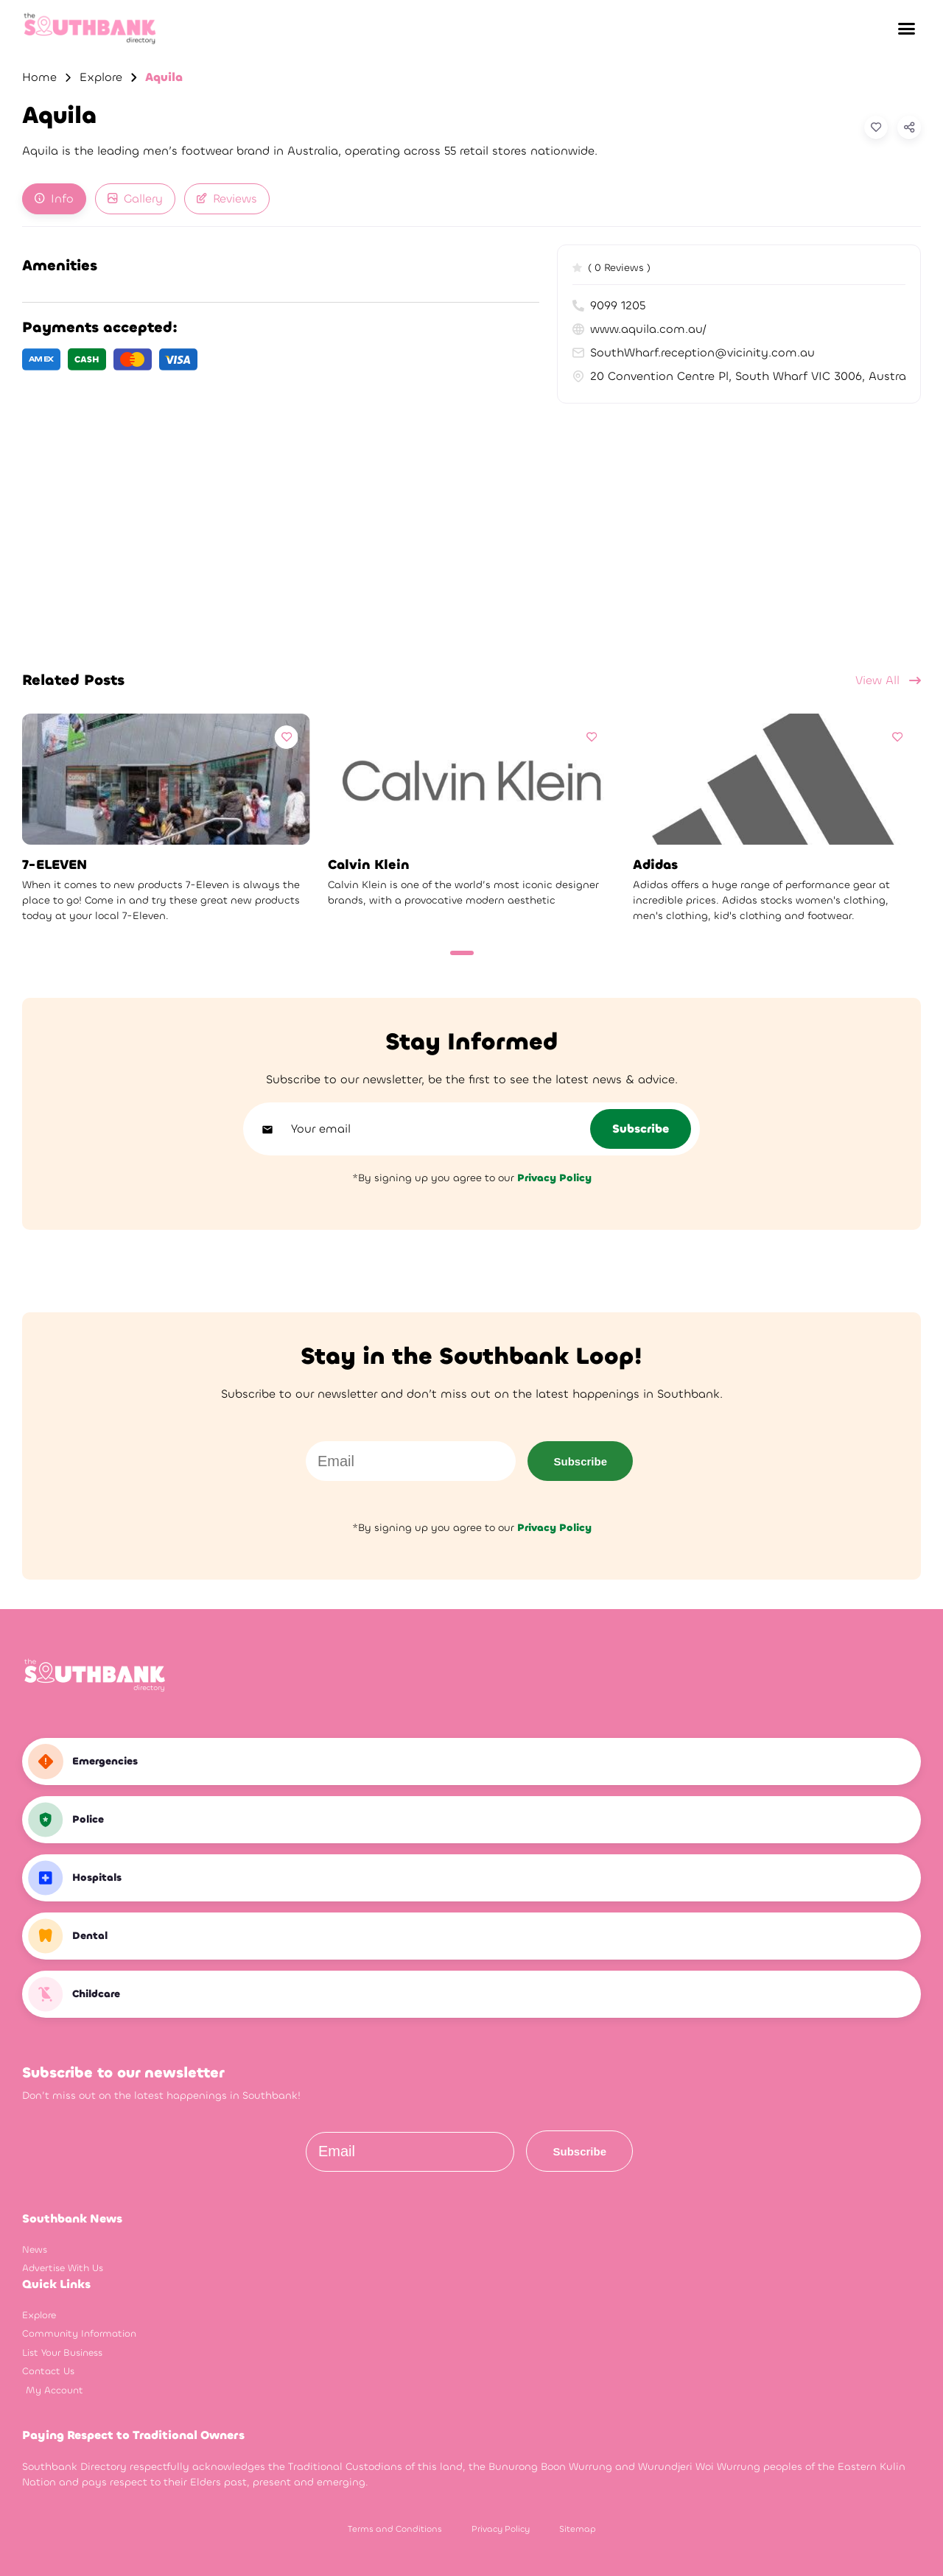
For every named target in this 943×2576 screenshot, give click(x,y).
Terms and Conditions (395, 2529)
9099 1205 (608, 305)
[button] (906, 29)
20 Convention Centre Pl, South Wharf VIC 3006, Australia (738, 376)
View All (888, 680)
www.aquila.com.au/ (639, 329)
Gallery (135, 198)
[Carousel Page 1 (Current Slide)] (462, 953)
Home (39, 77)
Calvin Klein (369, 864)
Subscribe (580, 1461)
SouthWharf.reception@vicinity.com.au (693, 352)
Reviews (227, 198)
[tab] (54, 198)
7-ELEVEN (54, 864)
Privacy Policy (501, 2529)
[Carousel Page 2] (487, 953)
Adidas (655, 864)
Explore (101, 77)
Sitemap (577, 2529)
